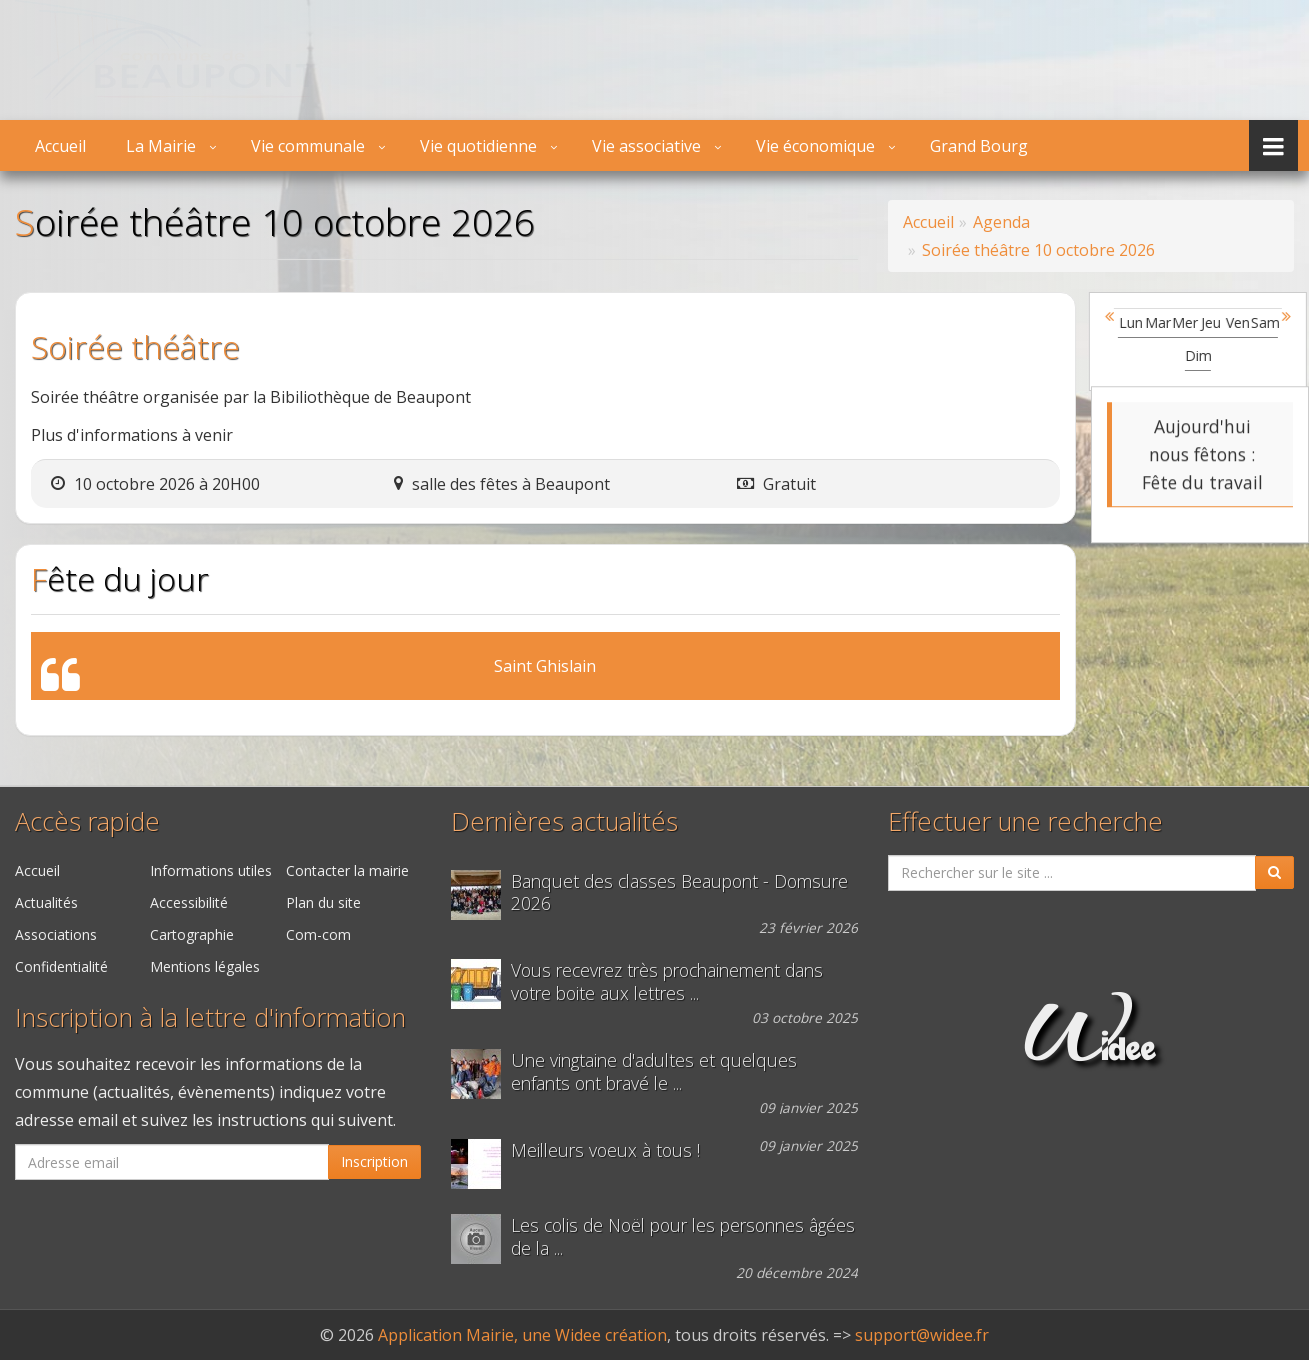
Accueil (60, 146)
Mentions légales (205, 966)
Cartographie (192, 934)
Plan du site (323, 902)
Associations (56, 934)
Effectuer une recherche (1025, 821)
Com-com (318, 934)
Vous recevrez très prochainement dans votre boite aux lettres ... (667, 982)
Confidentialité (61, 966)
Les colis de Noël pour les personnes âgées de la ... (683, 1237)
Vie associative (646, 146)
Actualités (46, 902)
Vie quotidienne (478, 146)
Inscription (374, 1161)
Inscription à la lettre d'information (210, 1017)
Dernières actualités (564, 821)
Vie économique (815, 146)
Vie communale (308, 146)
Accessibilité (189, 902)
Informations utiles (211, 870)
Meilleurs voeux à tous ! (605, 1150)
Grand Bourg (979, 146)
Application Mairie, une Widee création (522, 1335)
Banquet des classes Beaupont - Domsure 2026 (679, 893)
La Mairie (161, 146)
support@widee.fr (922, 1335)
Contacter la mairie (347, 870)
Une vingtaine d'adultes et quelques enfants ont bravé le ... (654, 1072)
